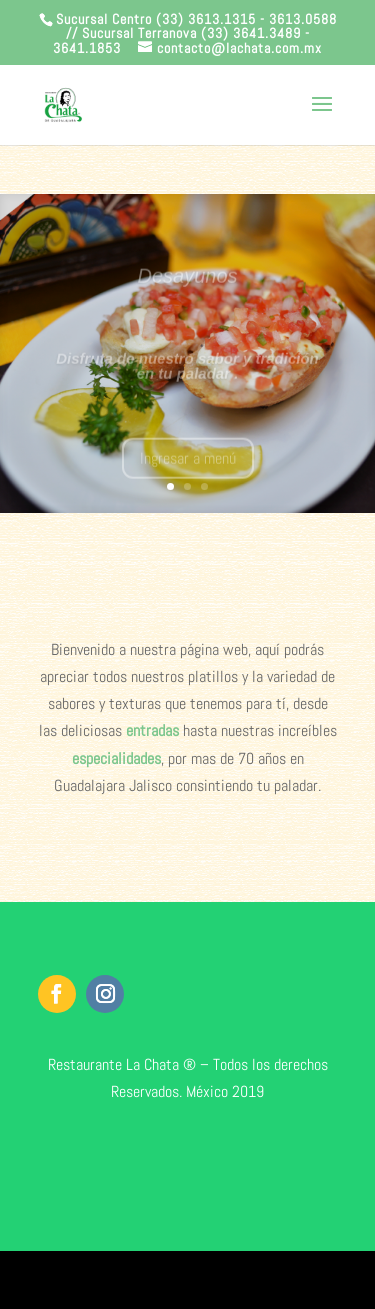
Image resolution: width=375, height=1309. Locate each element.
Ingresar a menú (188, 464)
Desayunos (187, 282)
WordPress (283, 1279)
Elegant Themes (156, 1279)
